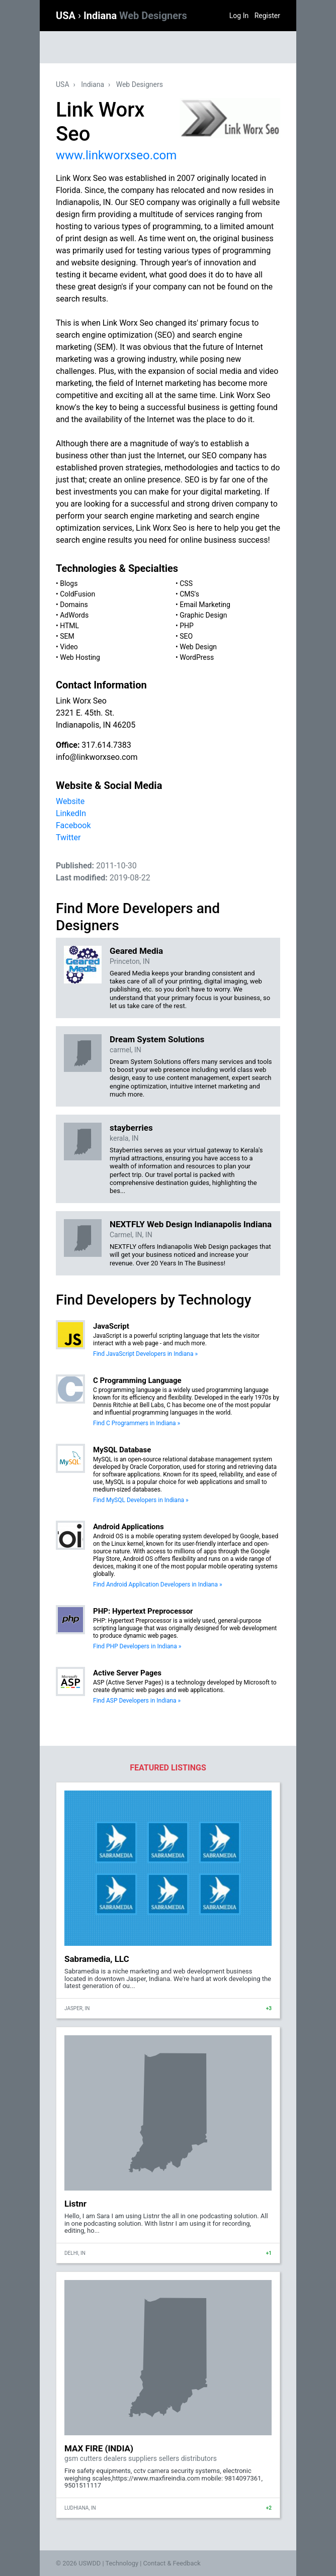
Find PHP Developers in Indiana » (137, 1646)
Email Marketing (205, 605)
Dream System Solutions (157, 1039)
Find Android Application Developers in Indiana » (157, 1584)
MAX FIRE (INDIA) (98, 2448)
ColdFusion (77, 594)
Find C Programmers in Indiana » (136, 1423)
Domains (74, 605)
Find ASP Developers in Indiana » (137, 1700)
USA (67, 16)
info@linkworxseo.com (97, 757)
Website (70, 801)
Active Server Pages (127, 1672)
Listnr (75, 2204)
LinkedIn (71, 813)
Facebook (73, 825)
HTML (69, 626)
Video (69, 647)
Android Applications (128, 1526)
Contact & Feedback (172, 2563)
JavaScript (111, 1326)
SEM (67, 636)
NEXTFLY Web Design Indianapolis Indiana (191, 1224)
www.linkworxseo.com (116, 155)
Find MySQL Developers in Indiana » (141, 1500)
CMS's (189, 594)
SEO (186, 636)
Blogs (68, 583)
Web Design (198, 647)
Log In (238, 16)
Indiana (135, 16)
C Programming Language (137, 1380)
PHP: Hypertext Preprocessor (143, 1611)
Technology (121, 2563)
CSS (186, 583)
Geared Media (136, 951)
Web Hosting (80, 657)
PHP (187, 626)
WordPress (197, 657)
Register (267, 16)
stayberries (131, 1128)
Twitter (68, 837)
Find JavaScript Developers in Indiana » (145, 1353)
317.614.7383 (106, 745)
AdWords (74, 615)
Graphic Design (203, 615)
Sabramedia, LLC (96, 1959)
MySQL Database (122, 1449)
